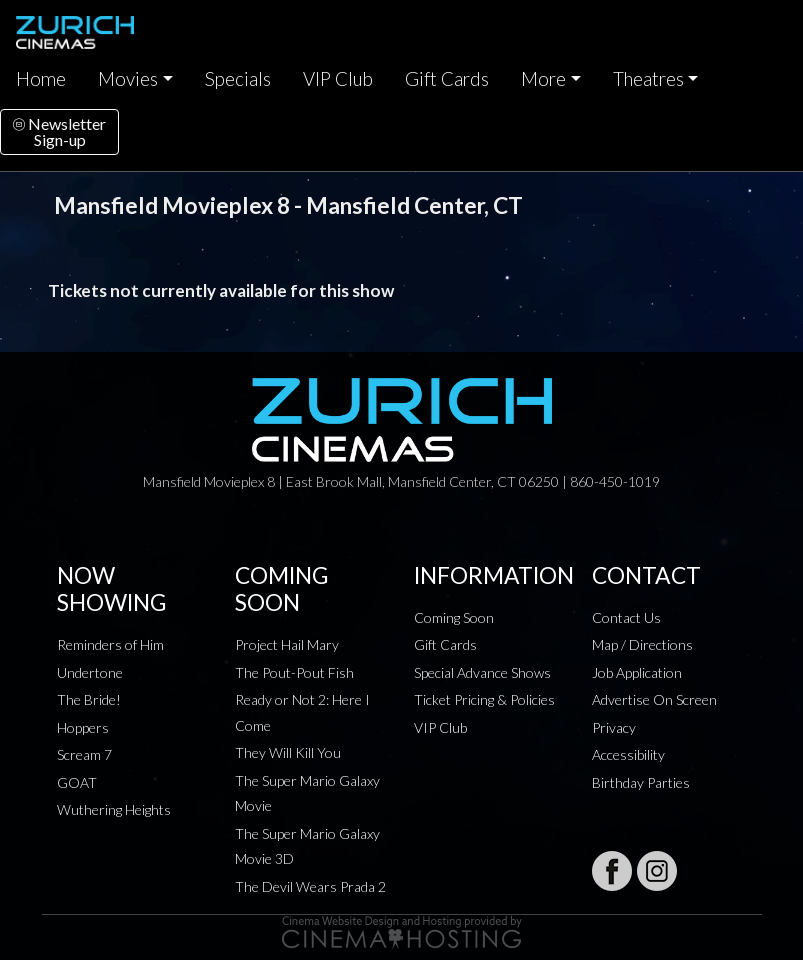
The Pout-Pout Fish (294, 672)
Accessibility (628, 754)
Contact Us (626, 617)
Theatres (648, 79)
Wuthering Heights (114, 809)
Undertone (90, 672)
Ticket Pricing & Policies (484, 699)
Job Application (637, 672)
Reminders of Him (110, 644)
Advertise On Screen (654, 699)
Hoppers (83, 727)
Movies (128, 79)
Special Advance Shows (482, 672)
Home (41, 79)
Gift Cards (447, 79)
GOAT (77, 782)
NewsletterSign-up (59, 131)
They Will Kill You (288, 752)
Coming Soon (454, 617)
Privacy (614, 727)
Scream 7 (84, 754)
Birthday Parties (641, 782)
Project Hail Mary (287, 644)
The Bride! (89, 699)
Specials (238, 79)
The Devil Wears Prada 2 (310, 886)
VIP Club (338, 79)
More (543, 79)
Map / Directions (642, 644)
